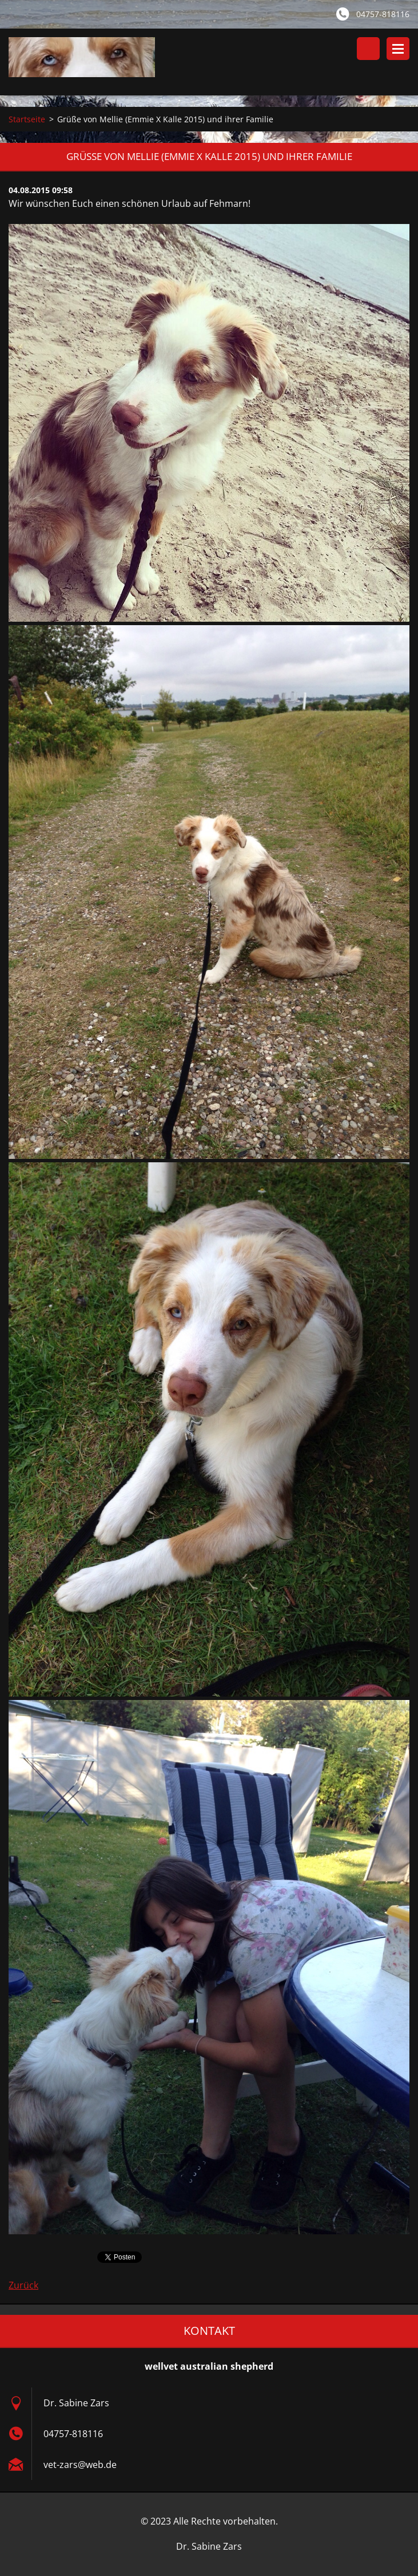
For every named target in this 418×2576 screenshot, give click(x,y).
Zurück (23, 2285)
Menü (398, 48)
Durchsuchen (368, 48)
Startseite (27, 119)
